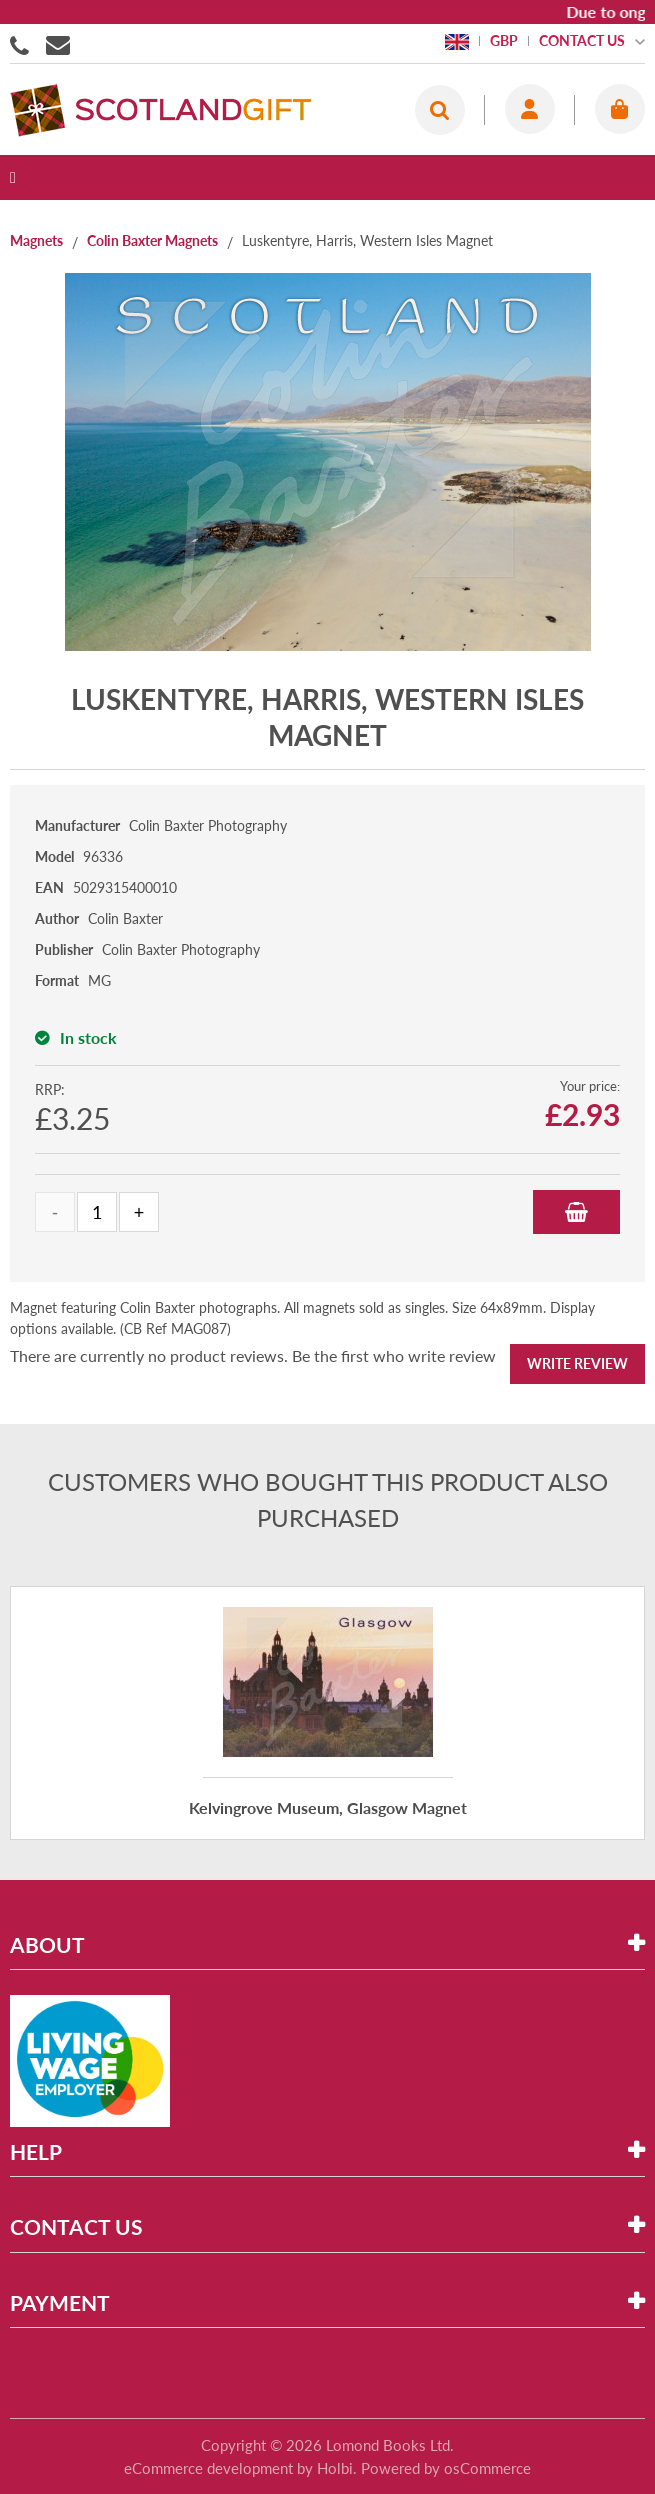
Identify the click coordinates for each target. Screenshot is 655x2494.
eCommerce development (208, 2468)
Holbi (335, 2468)
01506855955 (23, 44)
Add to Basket (576, 1212)
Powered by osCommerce (446, 2468)
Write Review (577, 1363)
